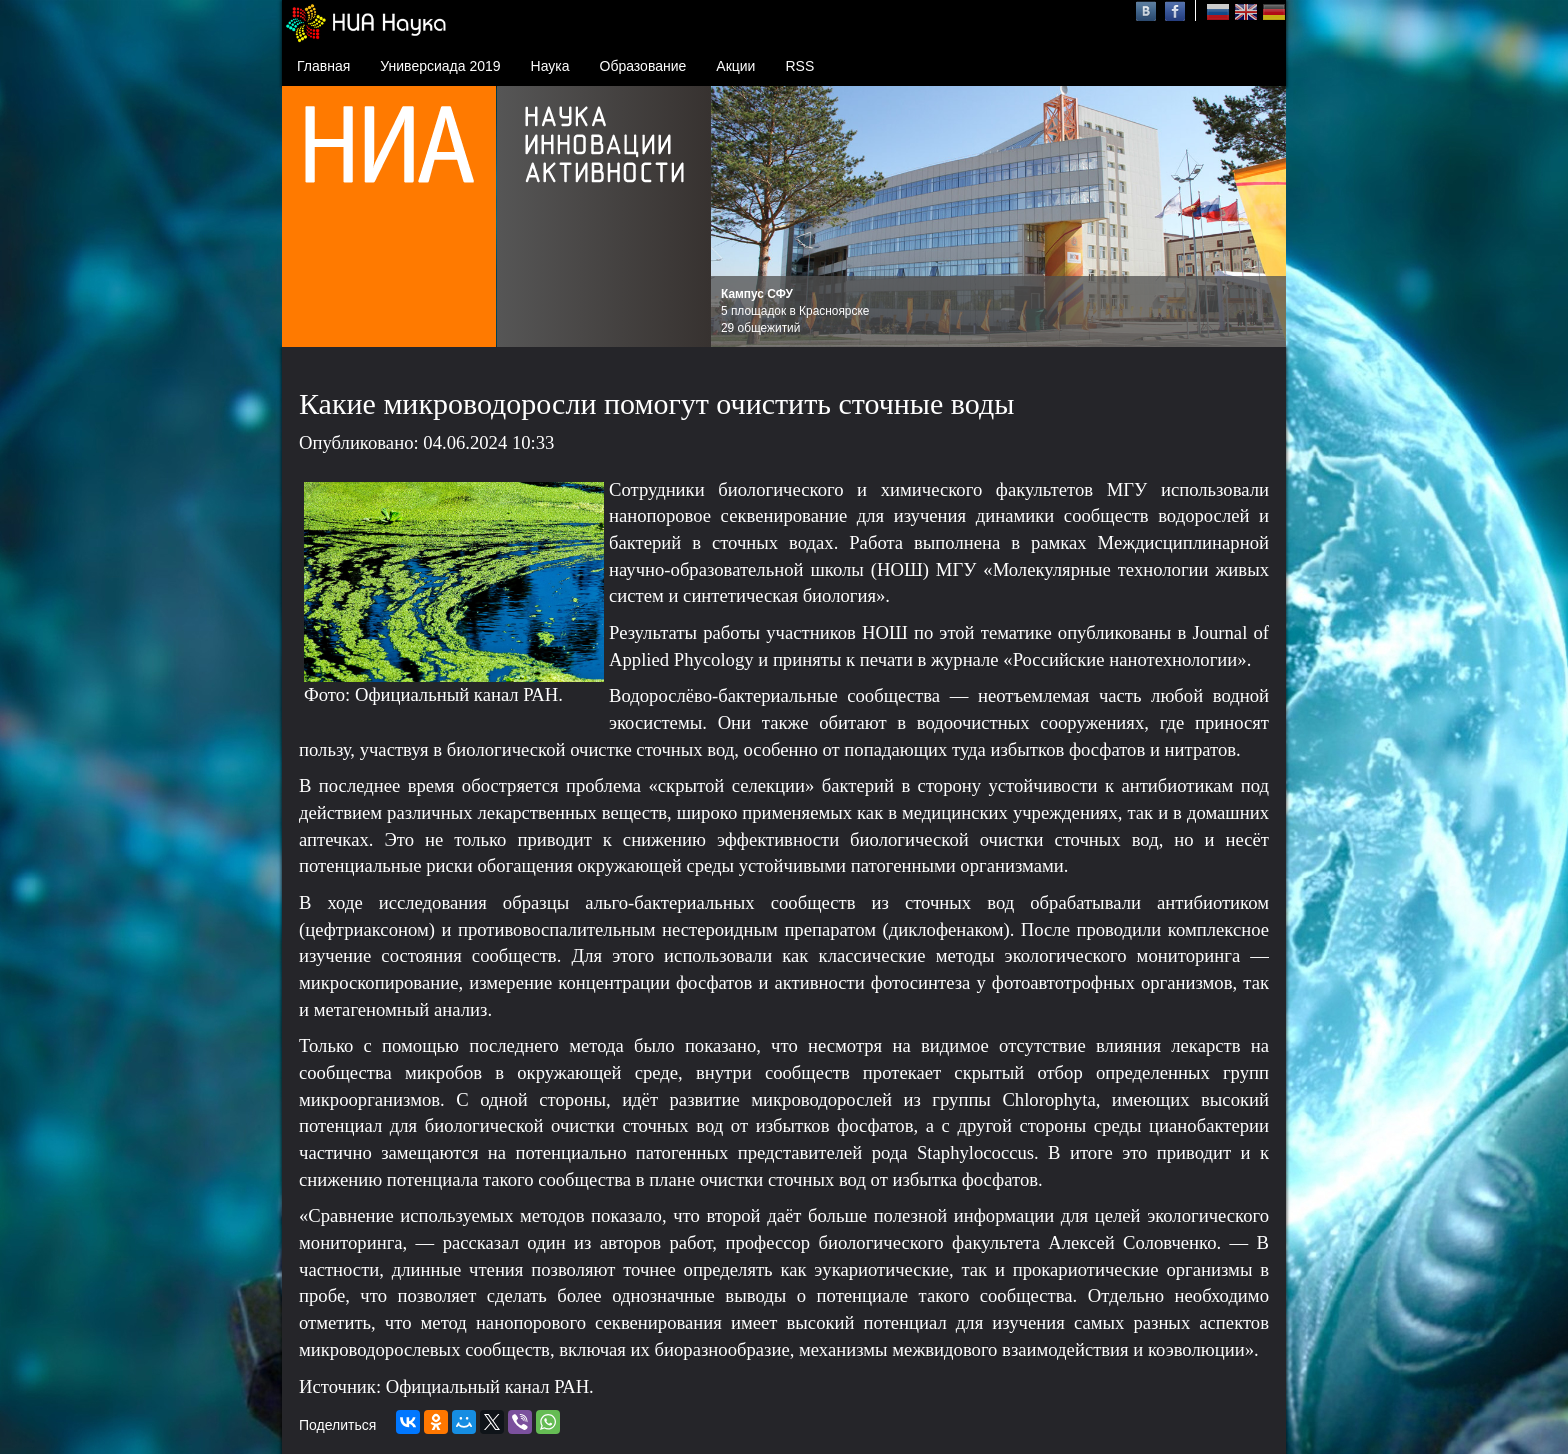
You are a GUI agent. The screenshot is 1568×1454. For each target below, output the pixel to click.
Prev (737, 217)
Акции (735, 66)
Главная (323, 66)
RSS (799, 66)
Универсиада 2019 (440, 66)
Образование (643, 66)
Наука (550, 66)
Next (1260, 217)
